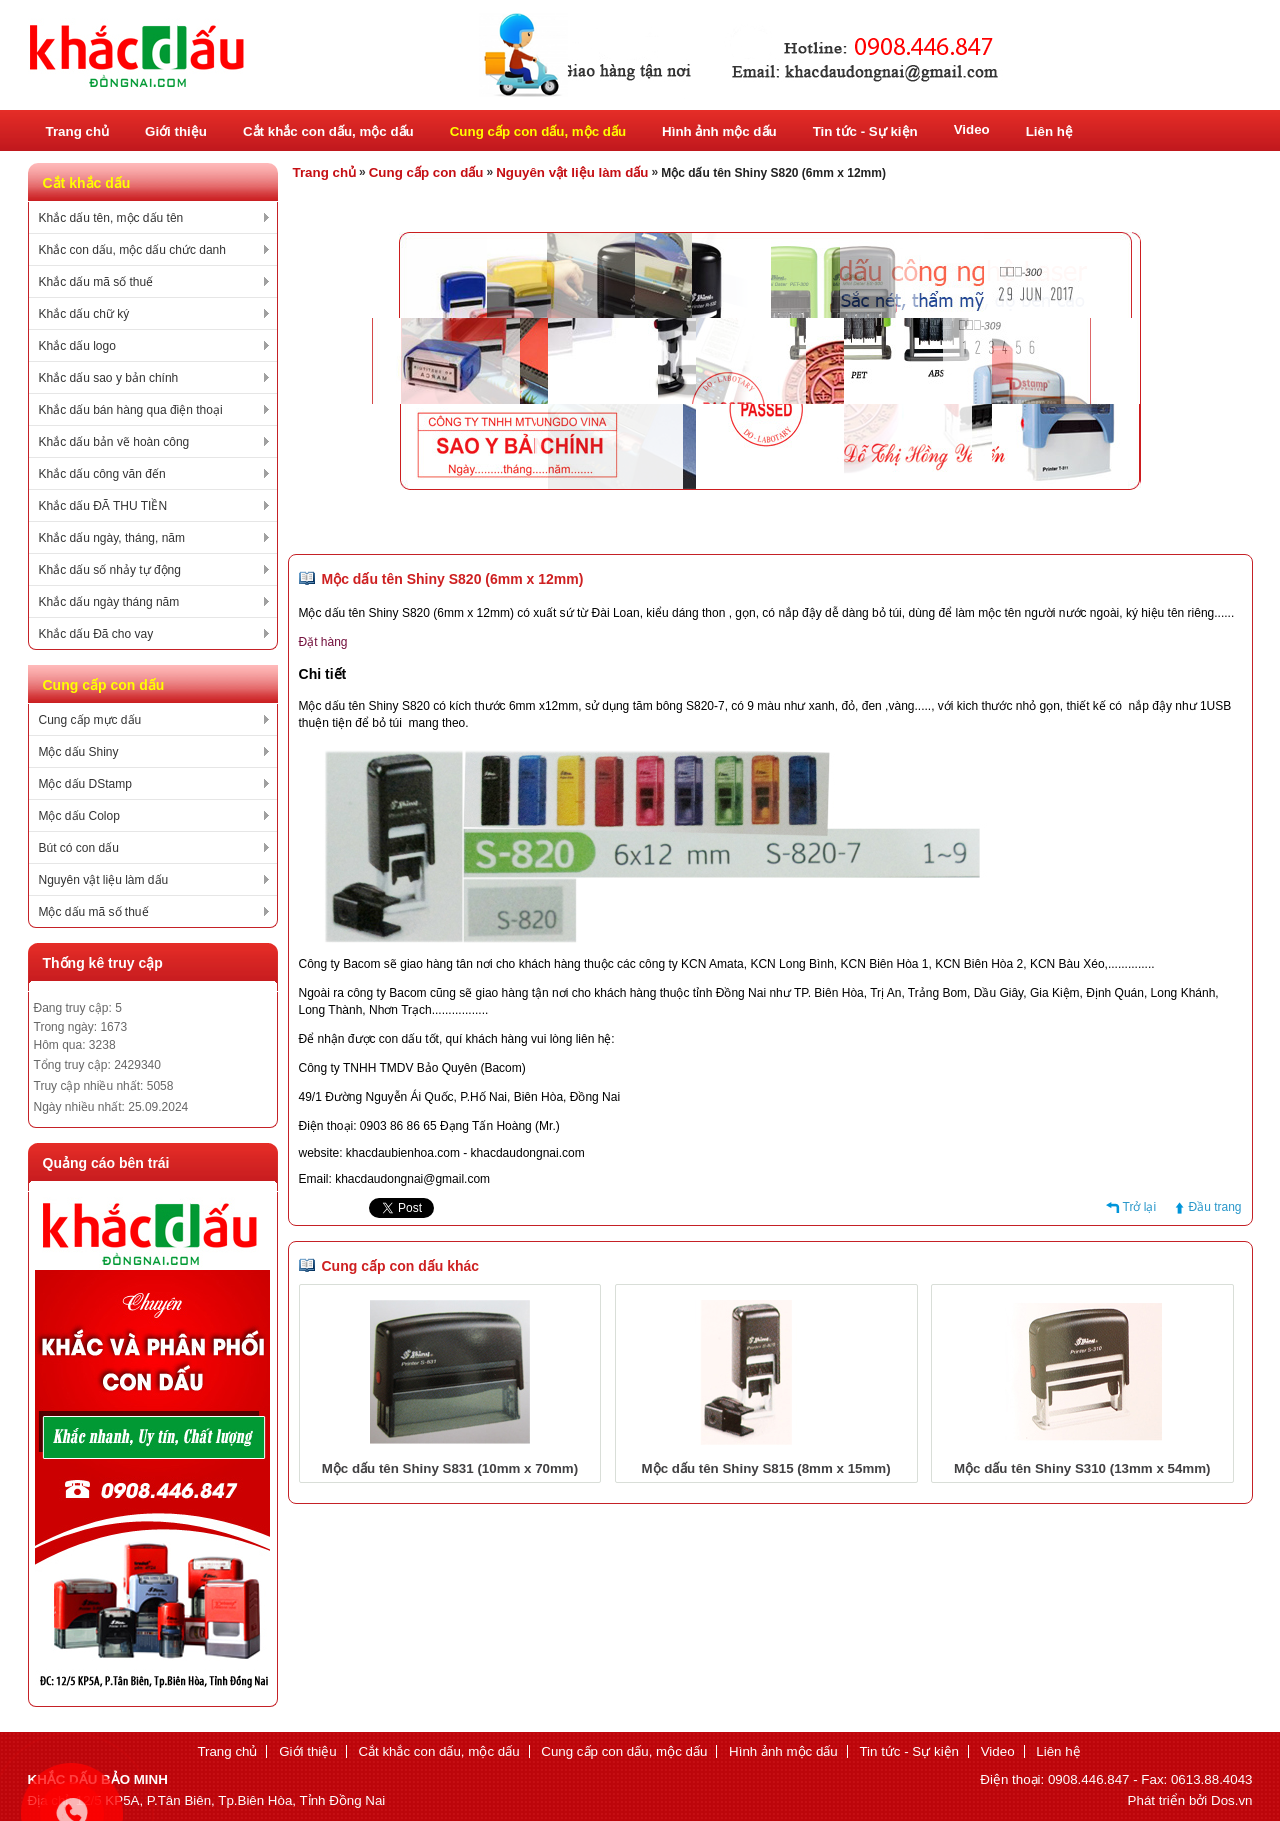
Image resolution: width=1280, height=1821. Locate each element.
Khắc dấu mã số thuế (96, 282)
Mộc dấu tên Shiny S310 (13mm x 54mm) (1082, 1468)
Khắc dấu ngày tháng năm (109, 602)
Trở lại (1140, 1207)
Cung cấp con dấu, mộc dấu (538, 131)
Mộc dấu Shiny (79, 752)
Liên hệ (1049, 131)
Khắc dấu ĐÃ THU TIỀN (103, 506)
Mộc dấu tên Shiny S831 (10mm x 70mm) (450, 1468)
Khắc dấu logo (77, 346)
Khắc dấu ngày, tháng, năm (112, 538)
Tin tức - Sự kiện (865, 131)
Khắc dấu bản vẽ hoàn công (114, 442)
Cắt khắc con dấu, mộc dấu (328, 131)
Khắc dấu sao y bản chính (109, 378)
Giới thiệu (176, 131)
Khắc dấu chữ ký (84, 314)
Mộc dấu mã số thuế (94, 912)
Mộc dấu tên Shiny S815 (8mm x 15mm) (766, 1468)
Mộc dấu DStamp (85, 784)
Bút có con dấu (79, 848)
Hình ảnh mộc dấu (719, 131)
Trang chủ (78, 131)
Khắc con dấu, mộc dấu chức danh (132, 250)
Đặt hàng (323, 642)
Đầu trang (1214, 1207)
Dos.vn (1231, 1800)
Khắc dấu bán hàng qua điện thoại (131, 410)
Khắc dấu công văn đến (102, 474)
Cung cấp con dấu (426, 172)
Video (972, 129)
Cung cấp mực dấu (90, 720)
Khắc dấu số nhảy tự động (110, 570)
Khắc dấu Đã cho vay (96, 634)
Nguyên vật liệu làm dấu (104, 880)
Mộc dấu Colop (79, 816)
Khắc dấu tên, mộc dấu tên (111, 218)
